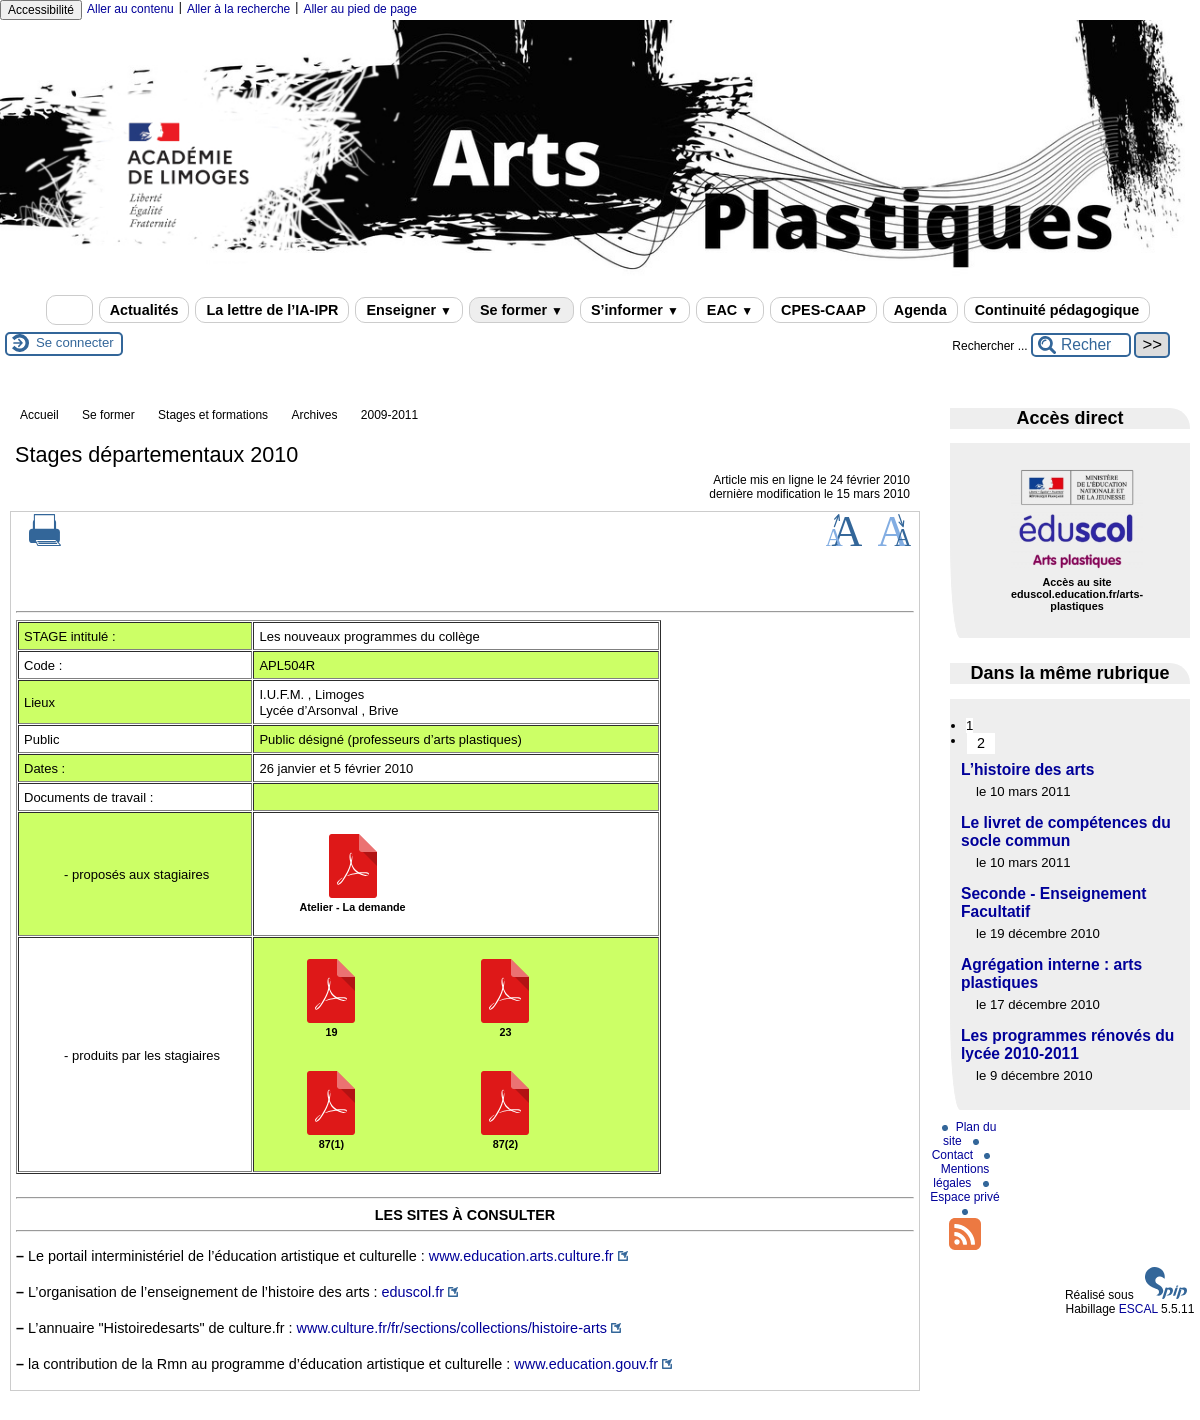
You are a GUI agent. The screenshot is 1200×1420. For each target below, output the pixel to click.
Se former (521, 310)
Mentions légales (961, 1171)
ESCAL (1138, 1309)
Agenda (920, 310)
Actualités (144, 310)
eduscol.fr (413, 1292)
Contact (955, 1150)
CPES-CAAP (823, 310)
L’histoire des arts (1027, 769)
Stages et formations (213, 415)
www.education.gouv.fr (586, 1364)
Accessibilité (41, 10)
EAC (730, 310)
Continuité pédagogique (1057, 310)
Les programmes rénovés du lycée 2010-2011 (1067, 1044)
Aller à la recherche (238, 9)
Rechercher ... (989, 346)
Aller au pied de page (359, 9)
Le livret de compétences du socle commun (1066, 831)
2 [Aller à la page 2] (981, 743)
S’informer (635, 310)
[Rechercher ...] (1081, 345)
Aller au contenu (130, 9)
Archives (314, 415)
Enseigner (408, 310)
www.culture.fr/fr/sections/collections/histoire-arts (452, 1328)
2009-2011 (389, 415)
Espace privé (964, 1192)
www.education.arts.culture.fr (521, 1256)
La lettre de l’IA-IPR (272, 310)
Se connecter (75, 342)
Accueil (39, 415)
